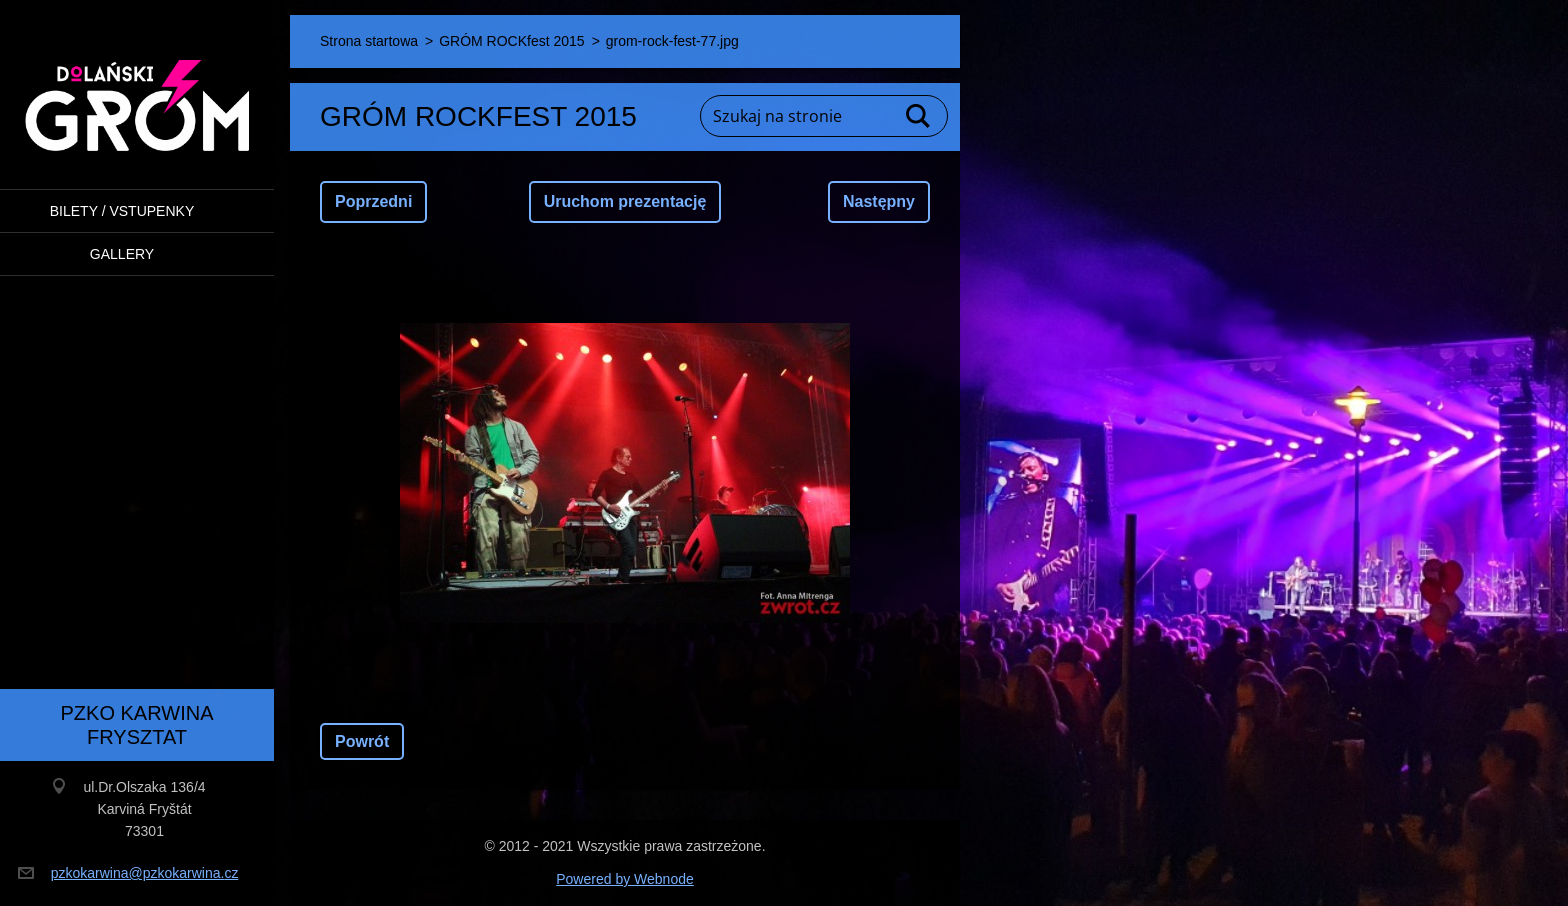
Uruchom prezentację (625, 201)
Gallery (122, 254)
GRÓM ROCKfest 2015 (512, 41)
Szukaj (919, 116)
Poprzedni (373, 201)
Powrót (362, 741)
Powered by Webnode (625, 879)
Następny (879, 201)
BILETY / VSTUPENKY (122, 211)
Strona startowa (369, 41)
